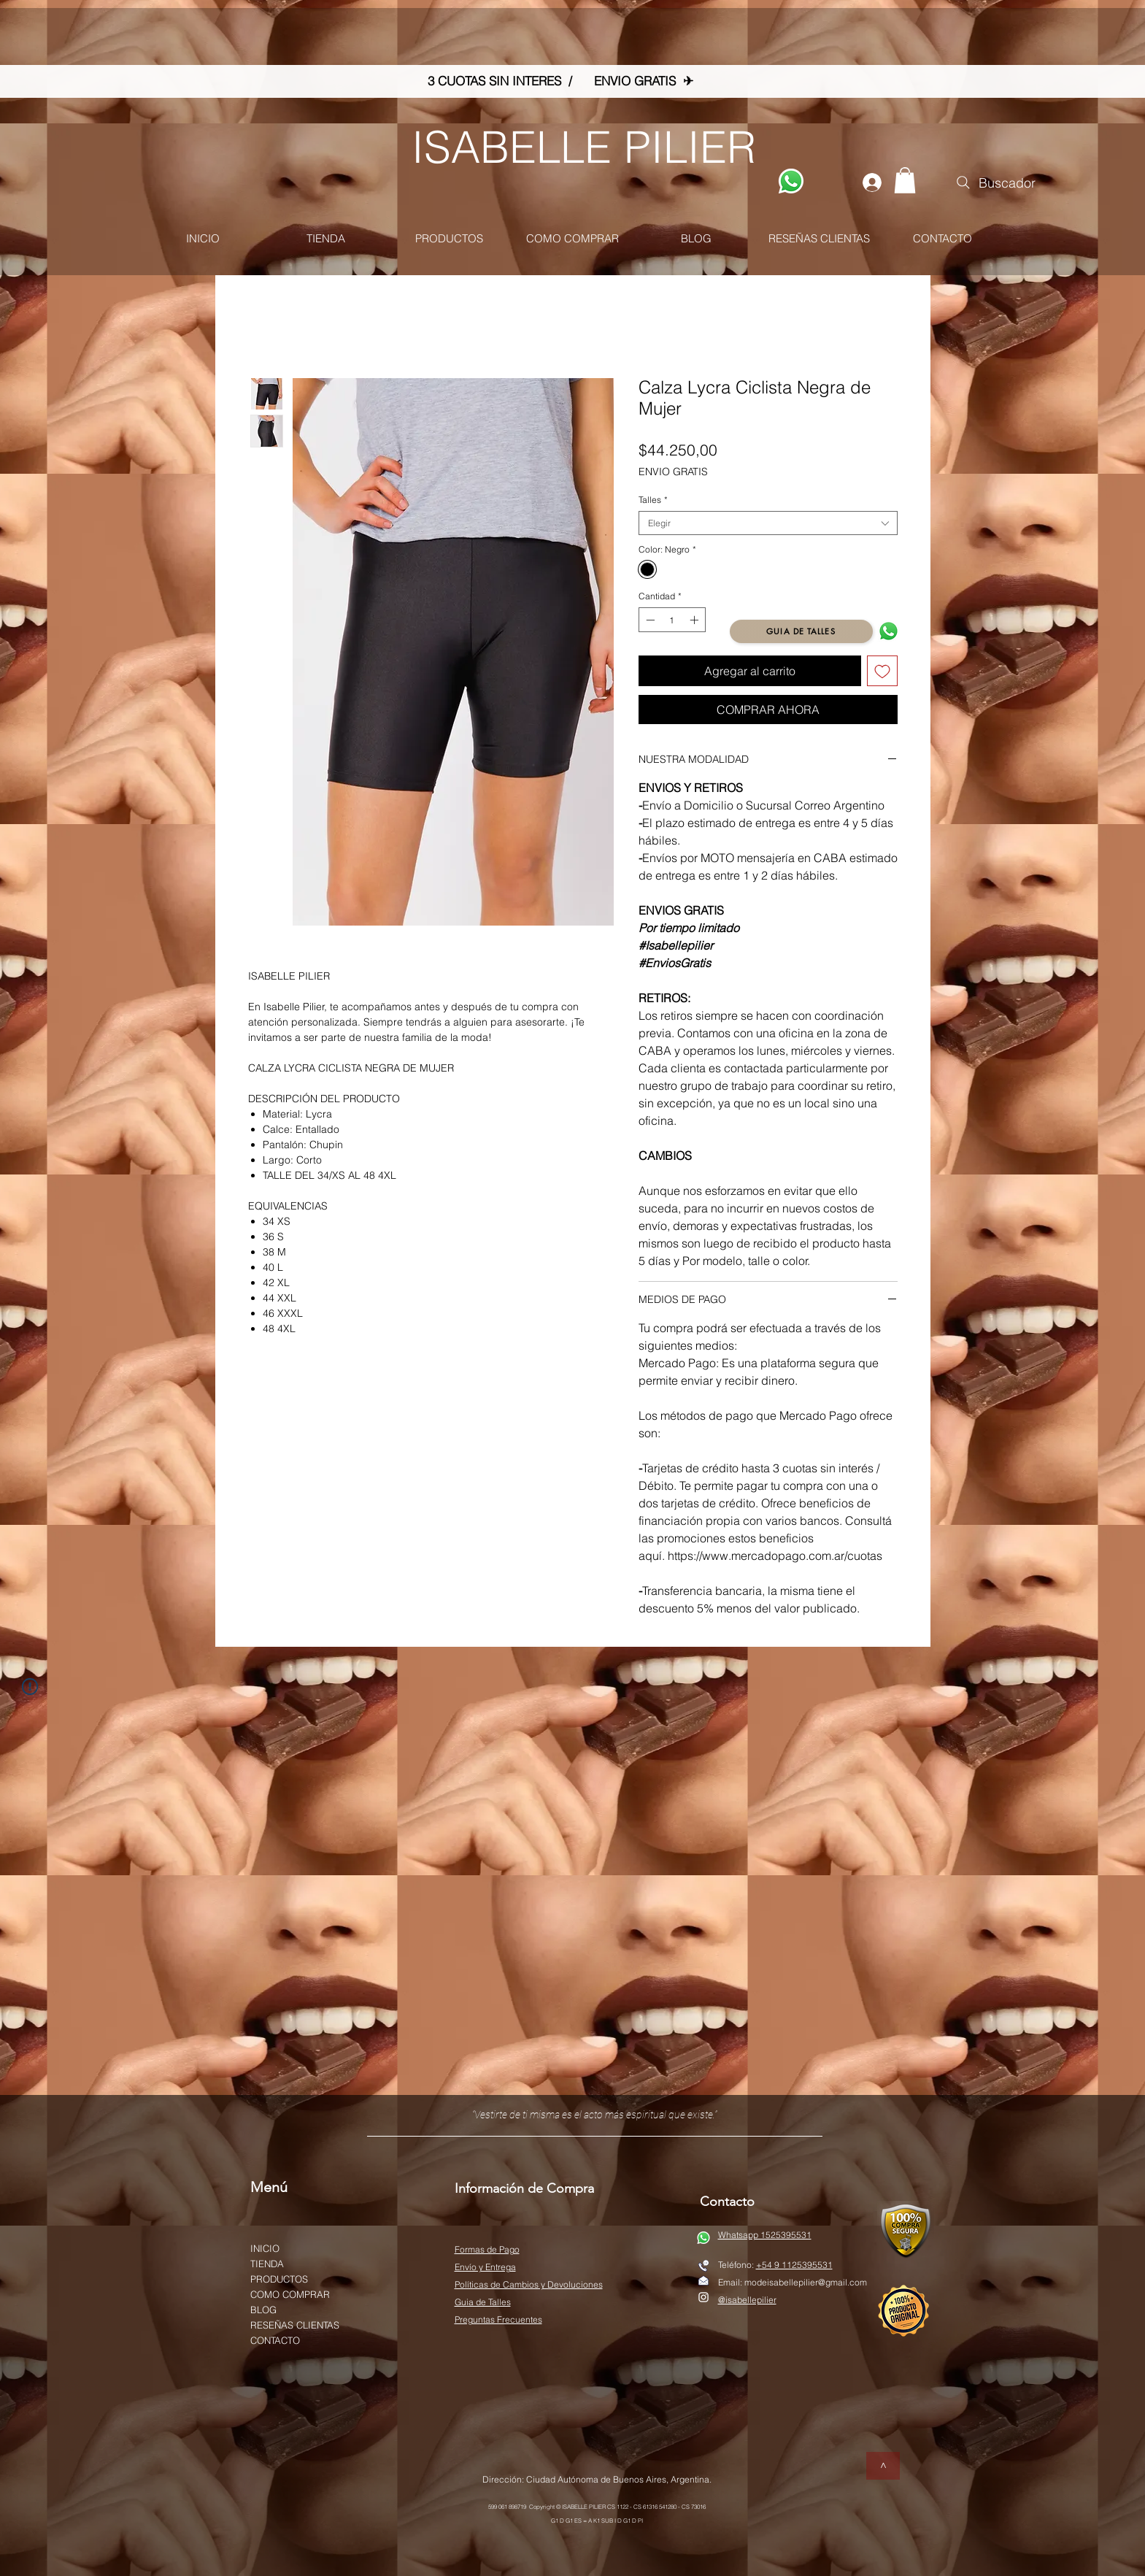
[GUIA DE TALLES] (801, 631)
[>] (883, 2466)
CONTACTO (275, 2340)
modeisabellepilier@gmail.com (805, 2282)
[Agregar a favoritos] (882, 670)
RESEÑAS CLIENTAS (294, 2325)
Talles (653, 499)
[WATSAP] (791, 181)
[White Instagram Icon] (703, 2297)
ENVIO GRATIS (673, 471)
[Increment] (695, 619)
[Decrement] (649, 619)
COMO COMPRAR (290, 2294)
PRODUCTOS (279, 2279)
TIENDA (267, 2263)
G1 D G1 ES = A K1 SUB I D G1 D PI (597, 2520)
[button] (905, 180)
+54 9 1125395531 (794, 2264)
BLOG (263, 2309)
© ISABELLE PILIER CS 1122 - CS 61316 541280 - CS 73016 (631, 2506)
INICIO (264, 2248)
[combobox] (768, 523)
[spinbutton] (672, 619)
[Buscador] (995, 182)
